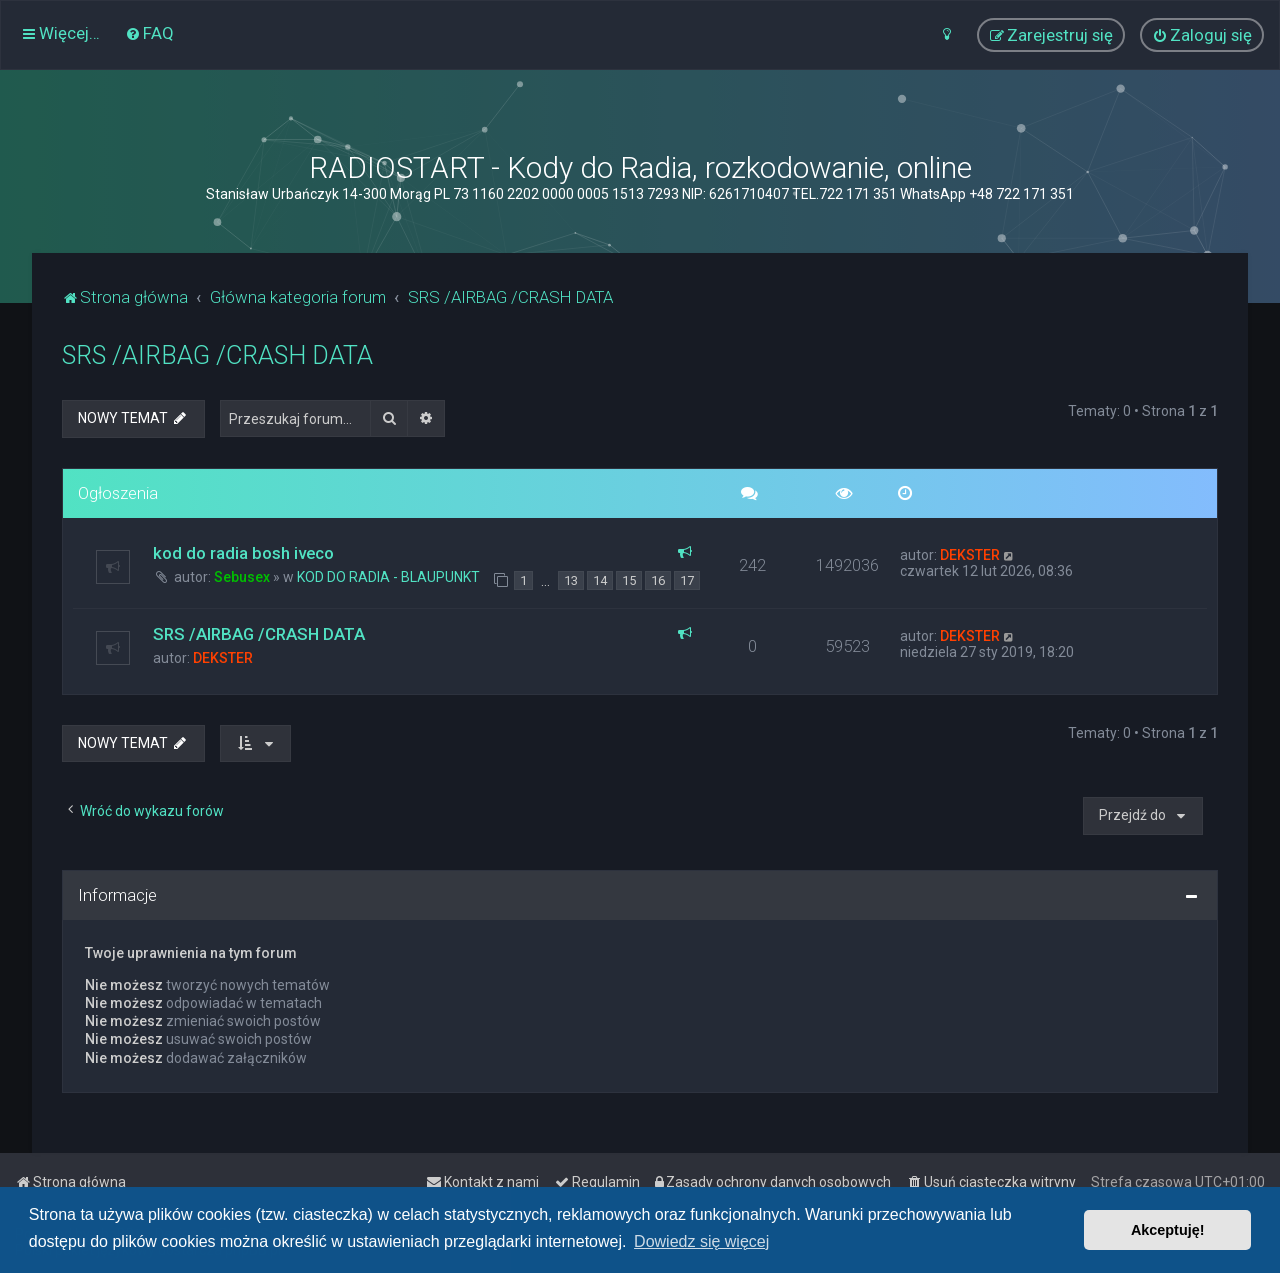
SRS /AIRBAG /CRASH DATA (217, 355)
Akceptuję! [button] (1168, 1230)
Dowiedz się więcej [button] (701, 1241)
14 (600, 580)
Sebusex (242, 577)
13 (571, 580)
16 (658, 580)
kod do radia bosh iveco (243, 553)
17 (687, 580)
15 (629, 580)
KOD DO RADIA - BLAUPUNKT (388, 577)
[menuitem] (149, 33)
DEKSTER (970, 555)
